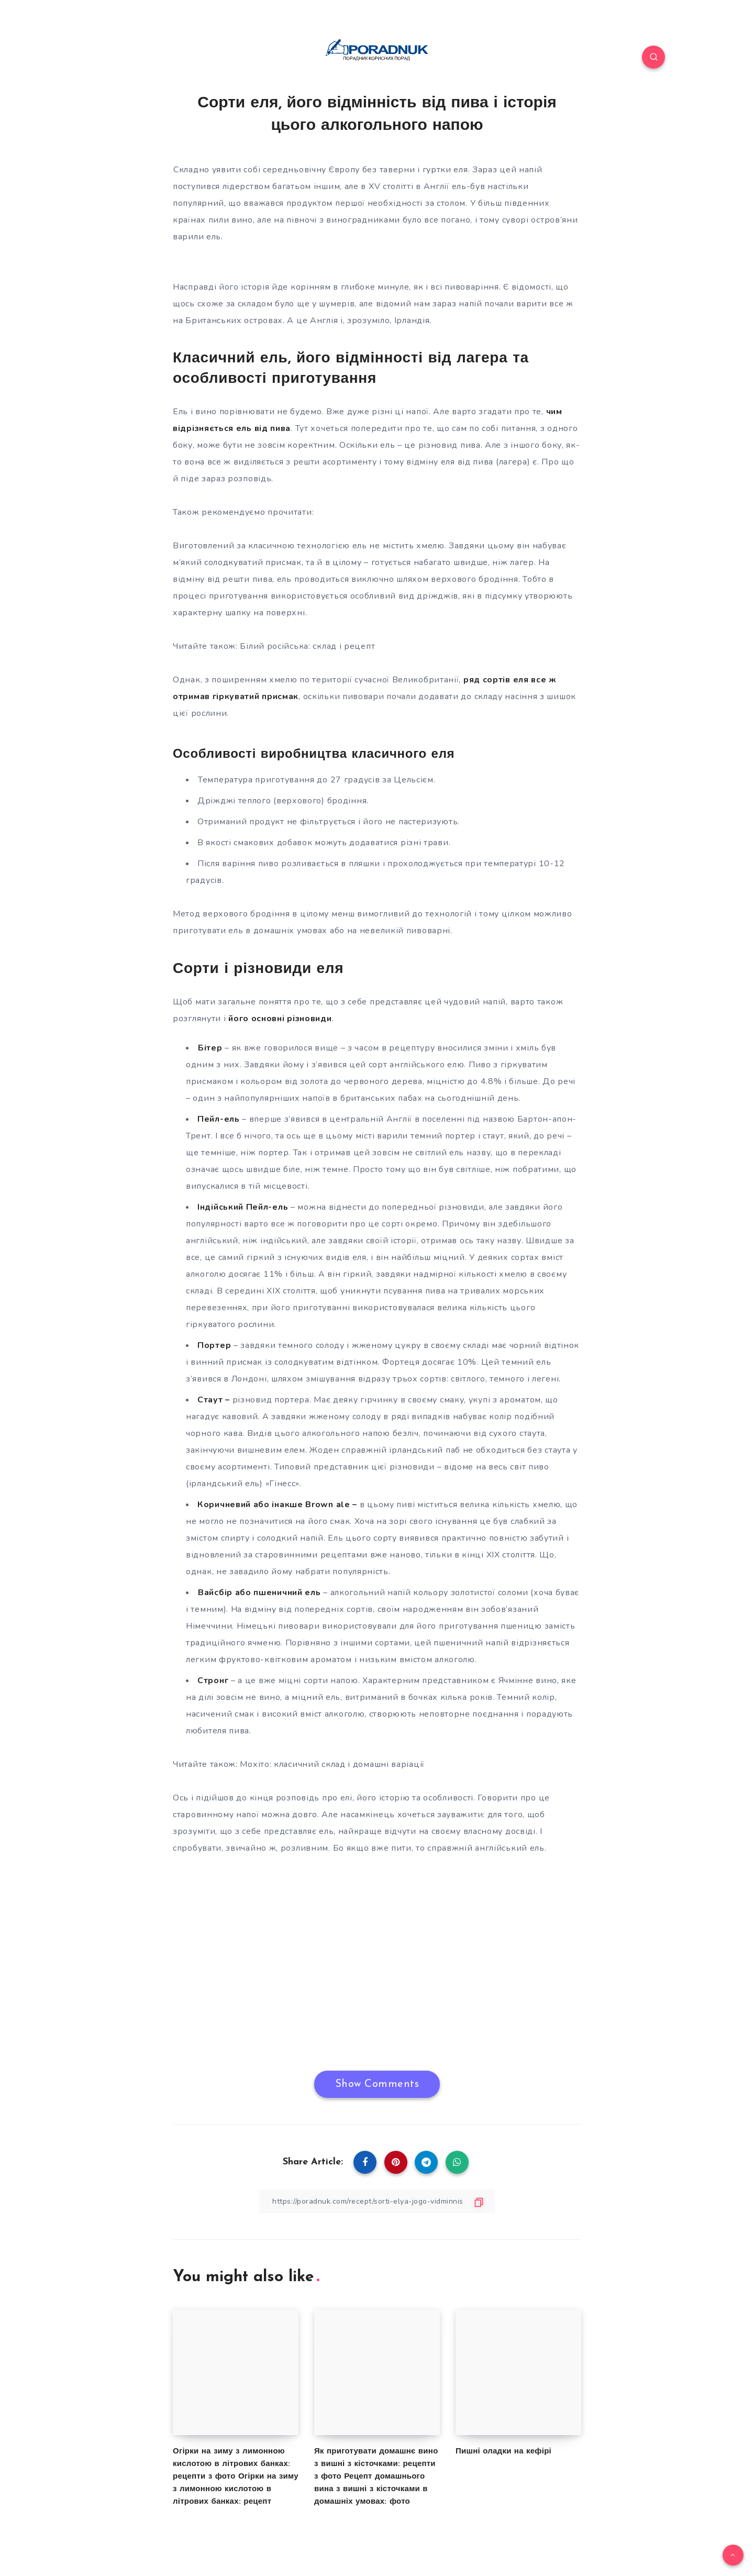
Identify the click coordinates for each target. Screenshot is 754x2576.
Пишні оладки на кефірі (503, 2452)
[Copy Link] (377, 2201)
